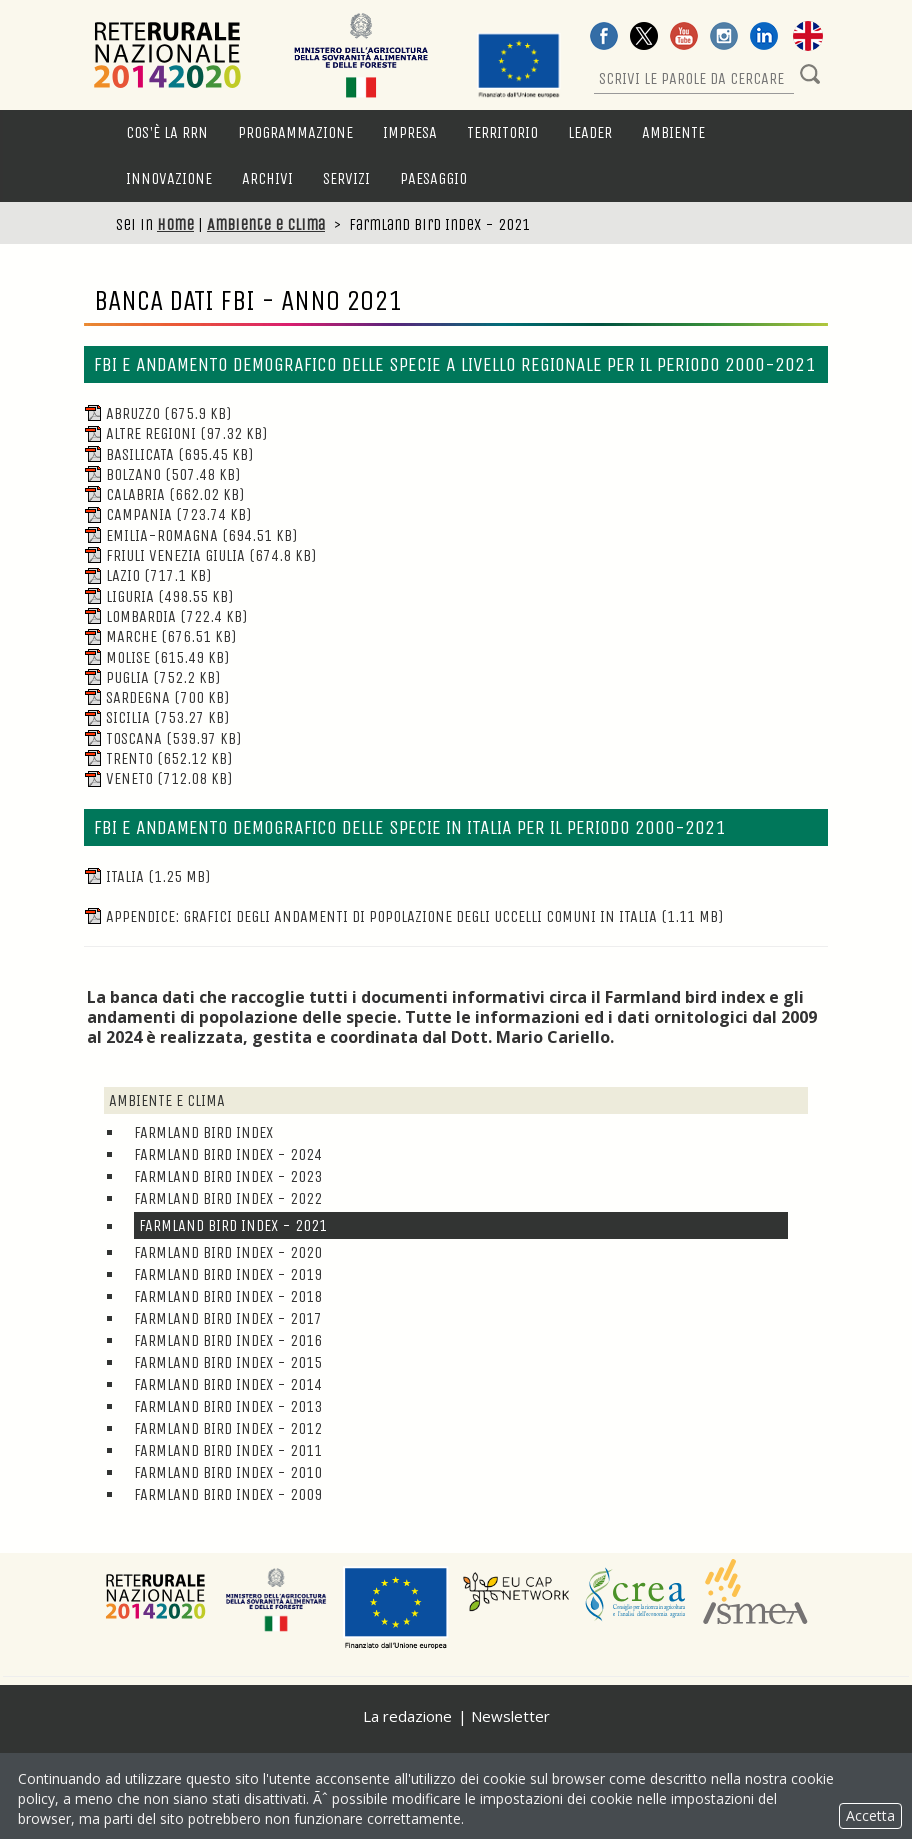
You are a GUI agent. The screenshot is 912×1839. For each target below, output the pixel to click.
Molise (156, 657)
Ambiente (673, 132)
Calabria (164, 494)
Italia (147, 876)
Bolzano (162, 474)
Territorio (502, 132)
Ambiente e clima (266, 224)
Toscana (162, 738)
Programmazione (295, 132)
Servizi (346, 178)
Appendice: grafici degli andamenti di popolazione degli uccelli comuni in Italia (403, 916)
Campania (167, 514)
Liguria (158, 596)
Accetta (870, 1815)
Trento (158, 758)
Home (175, 224)
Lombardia (165, 616)
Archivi (267, 178)
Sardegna (156, 697)
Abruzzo (157, 413)
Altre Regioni (175, 433)
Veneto (158, 778)
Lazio (147, 575)
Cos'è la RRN (167, 132)
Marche (160, 636)
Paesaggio (433, 178)
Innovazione (169, 178)
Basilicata (168, 454)
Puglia (152, 677)
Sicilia (156, 717)
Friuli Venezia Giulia (200, 555)
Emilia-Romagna (190, 535)
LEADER (590, 132)
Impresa (410, 132)
